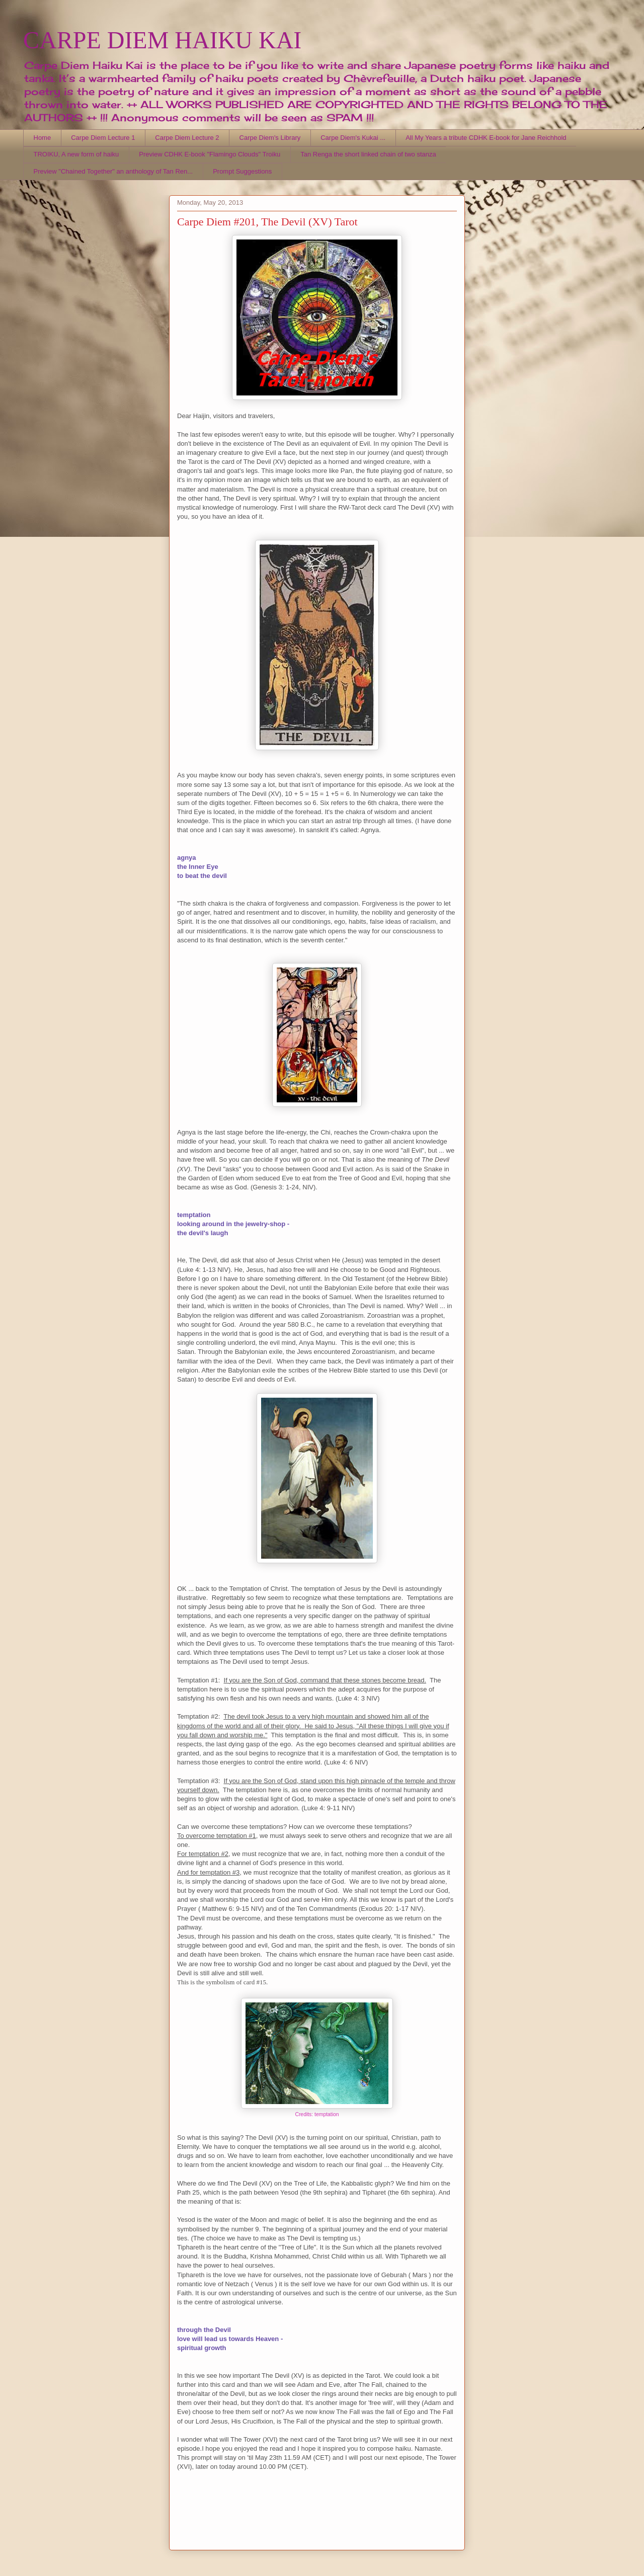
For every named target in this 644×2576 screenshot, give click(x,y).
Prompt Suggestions (242, 171)
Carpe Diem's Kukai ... (352, 137)
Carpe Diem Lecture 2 (187, 137)
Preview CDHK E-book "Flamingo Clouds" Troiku (209, 154)
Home (42, 137)
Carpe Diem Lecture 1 (103, 137)
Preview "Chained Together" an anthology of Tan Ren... (113, 171)
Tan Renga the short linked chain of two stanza (368, 154)
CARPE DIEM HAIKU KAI (162, 40)
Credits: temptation (317, 2114)
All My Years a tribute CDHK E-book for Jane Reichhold (486, 137)
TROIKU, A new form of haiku (76, 154)
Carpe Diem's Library (270, 137)
